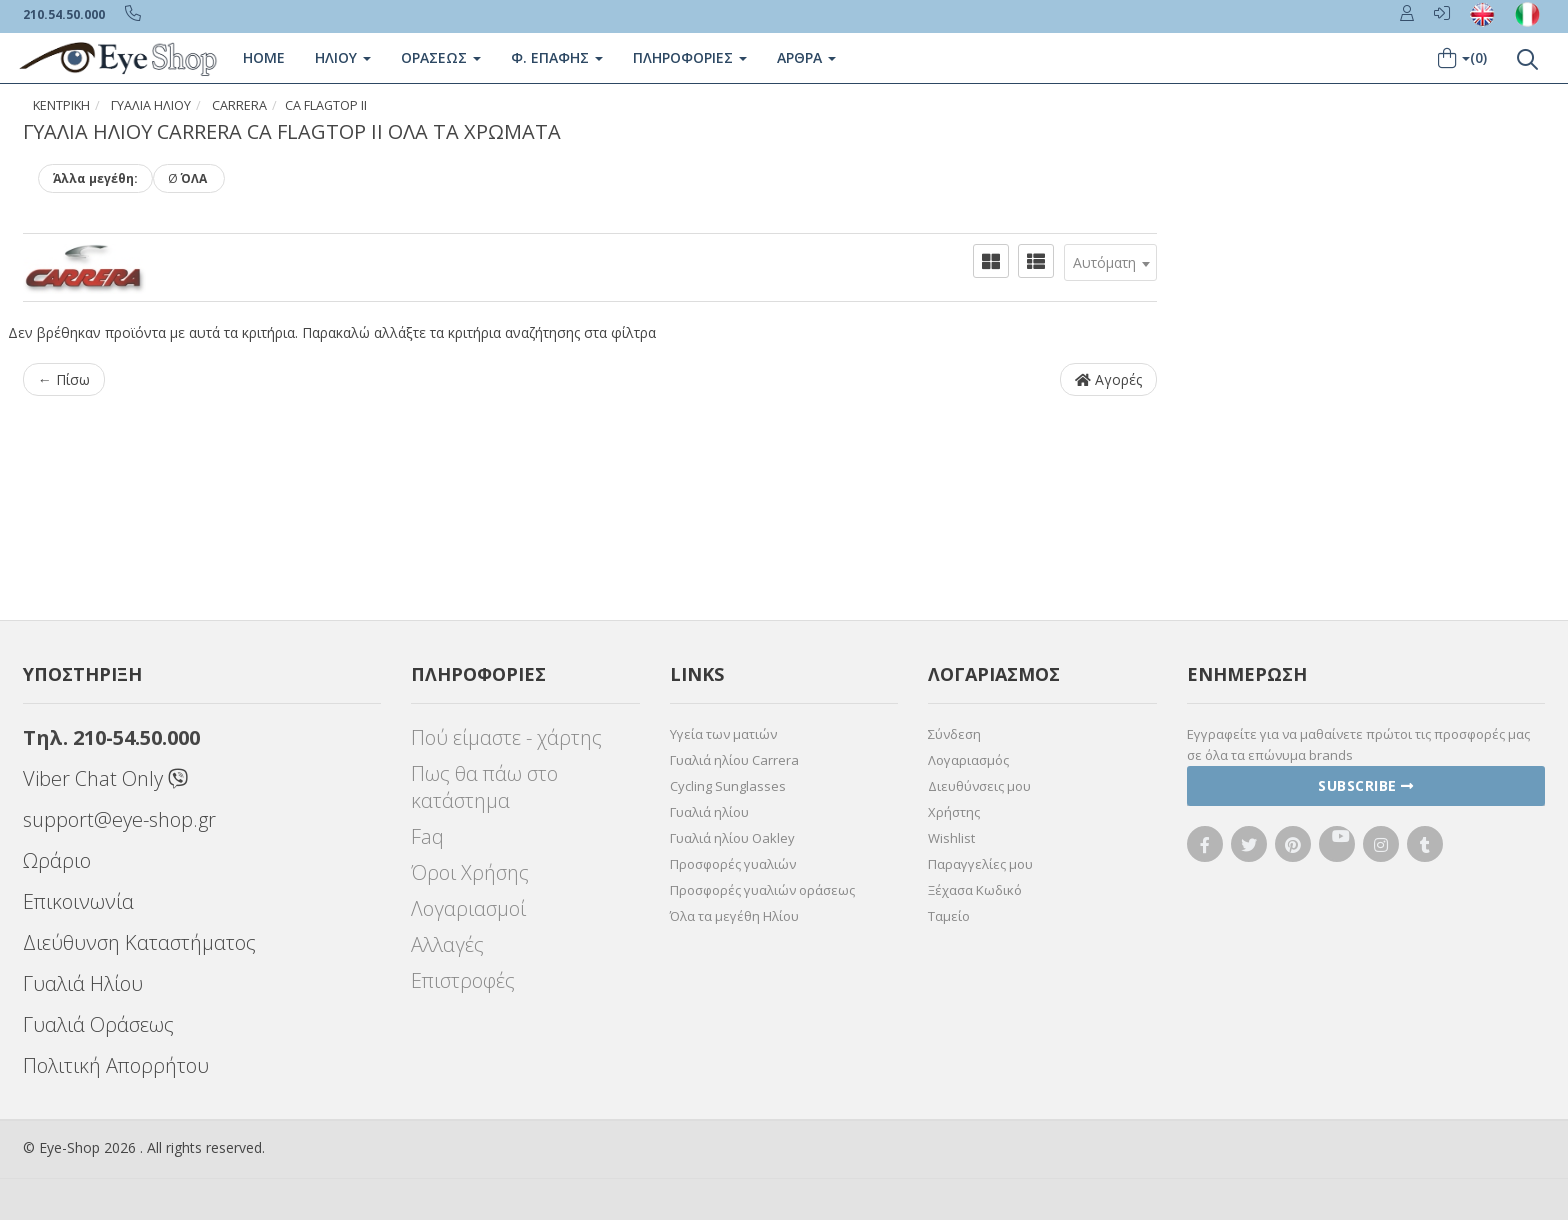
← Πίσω (64, 379)
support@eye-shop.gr (119, 819)
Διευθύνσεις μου (979, 786)
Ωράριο (57, 860)
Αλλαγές (447, 944)
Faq (427, 836)
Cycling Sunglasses (728, 786)
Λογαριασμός (968, 760)
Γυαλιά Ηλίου (83, 983)
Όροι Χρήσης (470, 872)
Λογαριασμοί (468, 908)
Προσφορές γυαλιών (733, 864)
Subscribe (1366, 785)
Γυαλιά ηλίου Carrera (734, 760)
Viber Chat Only (105, 778)
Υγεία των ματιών (723, 734)
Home (264, 57)
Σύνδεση (954, 734)
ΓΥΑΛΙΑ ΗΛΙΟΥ (151, 105)
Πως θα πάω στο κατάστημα (484, 787)
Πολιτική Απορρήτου (116, 1065)
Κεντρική (61, 105)
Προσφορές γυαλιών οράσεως (762, 890)
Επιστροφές (463, 980)
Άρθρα (806, 57)
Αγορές (1108, 379)
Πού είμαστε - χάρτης (506, 737)
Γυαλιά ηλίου (709, 812)
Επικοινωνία (78, 901)
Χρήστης (954, 812)
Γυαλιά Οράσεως (98, 1024)
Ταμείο (949, 916)
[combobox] (1110, 262)
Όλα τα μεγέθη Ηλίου (734, 916)
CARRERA (239, 105)
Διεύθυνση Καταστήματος (139, 942)
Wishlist (951, 838)
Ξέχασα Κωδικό (975, 890)
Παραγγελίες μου (980, 864)
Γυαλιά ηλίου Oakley (732, 838)
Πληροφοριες (690, 57)
